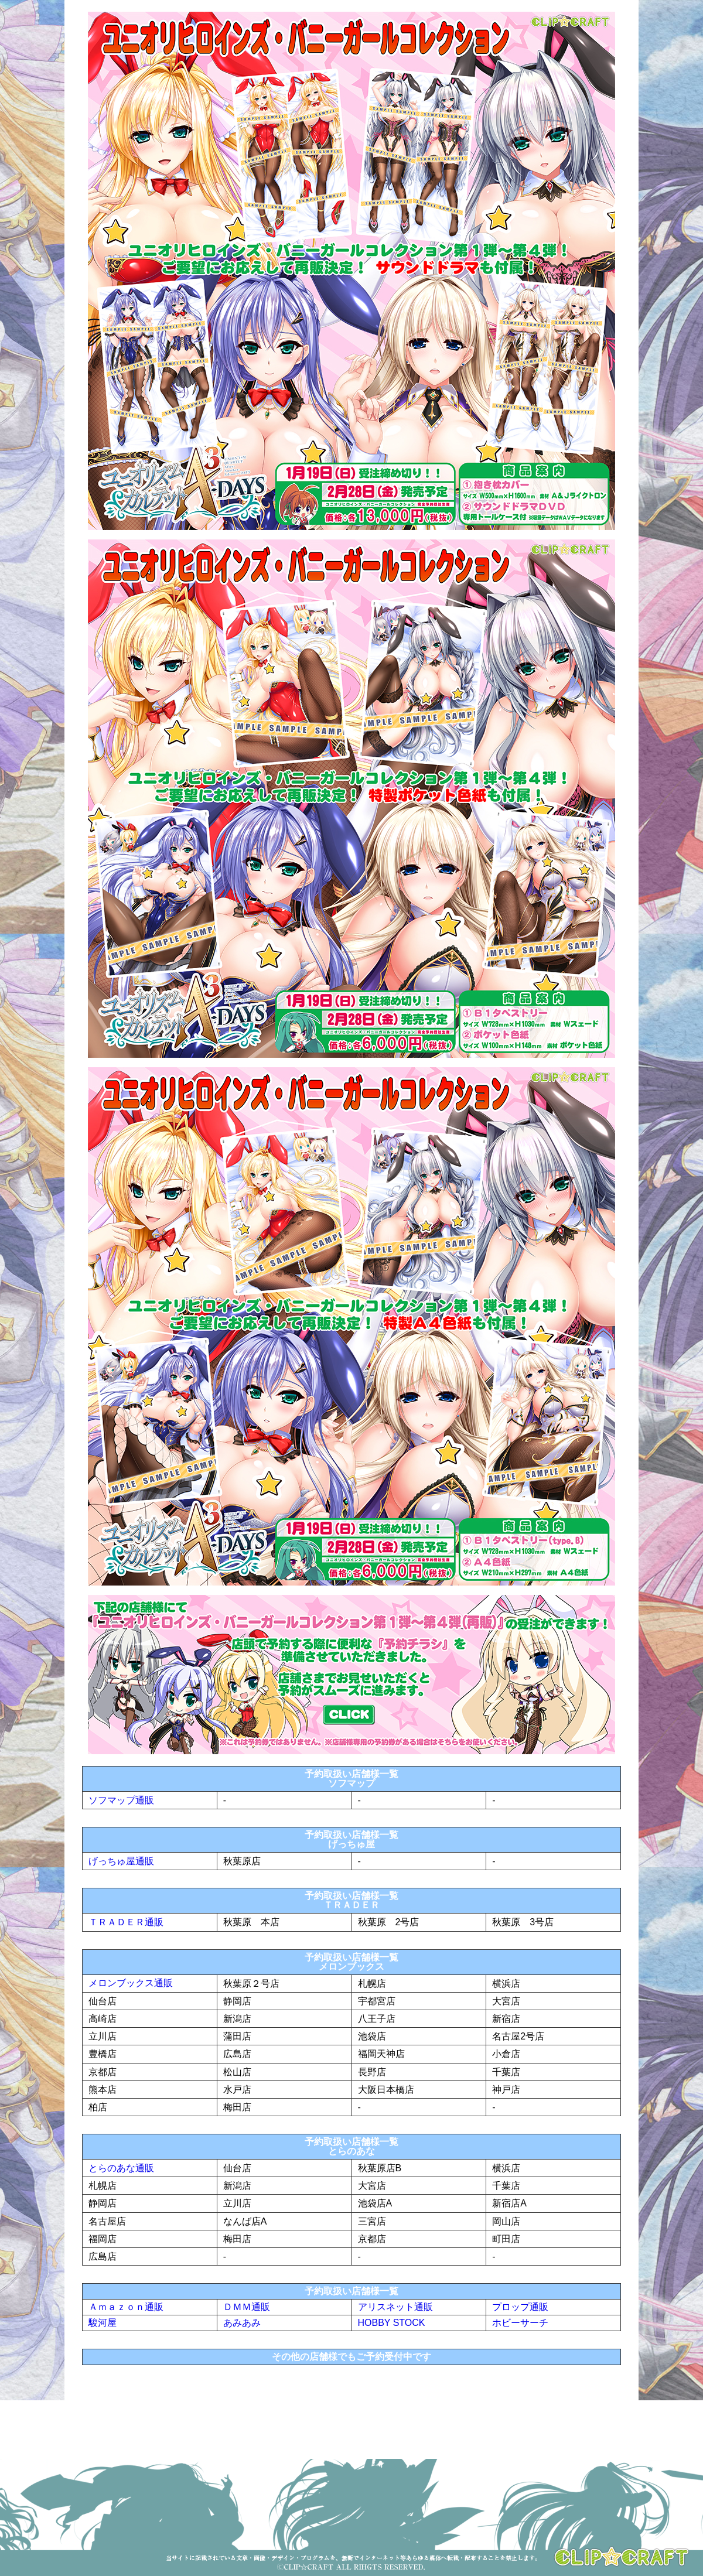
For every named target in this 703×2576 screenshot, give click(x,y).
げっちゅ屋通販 (121, 1861)
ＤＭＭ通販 (246, 2307)
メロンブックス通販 (130, 1983)
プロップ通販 (520, 2307)
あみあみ (242, 2323)
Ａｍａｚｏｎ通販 (125, 2307)
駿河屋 (102, 2323)
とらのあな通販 (121, 2168)
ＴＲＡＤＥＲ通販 (125, 1922)
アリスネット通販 (395, 2307)
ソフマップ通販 (121, 1800)
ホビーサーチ (520, 2323)
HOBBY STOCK (391, 2323)
